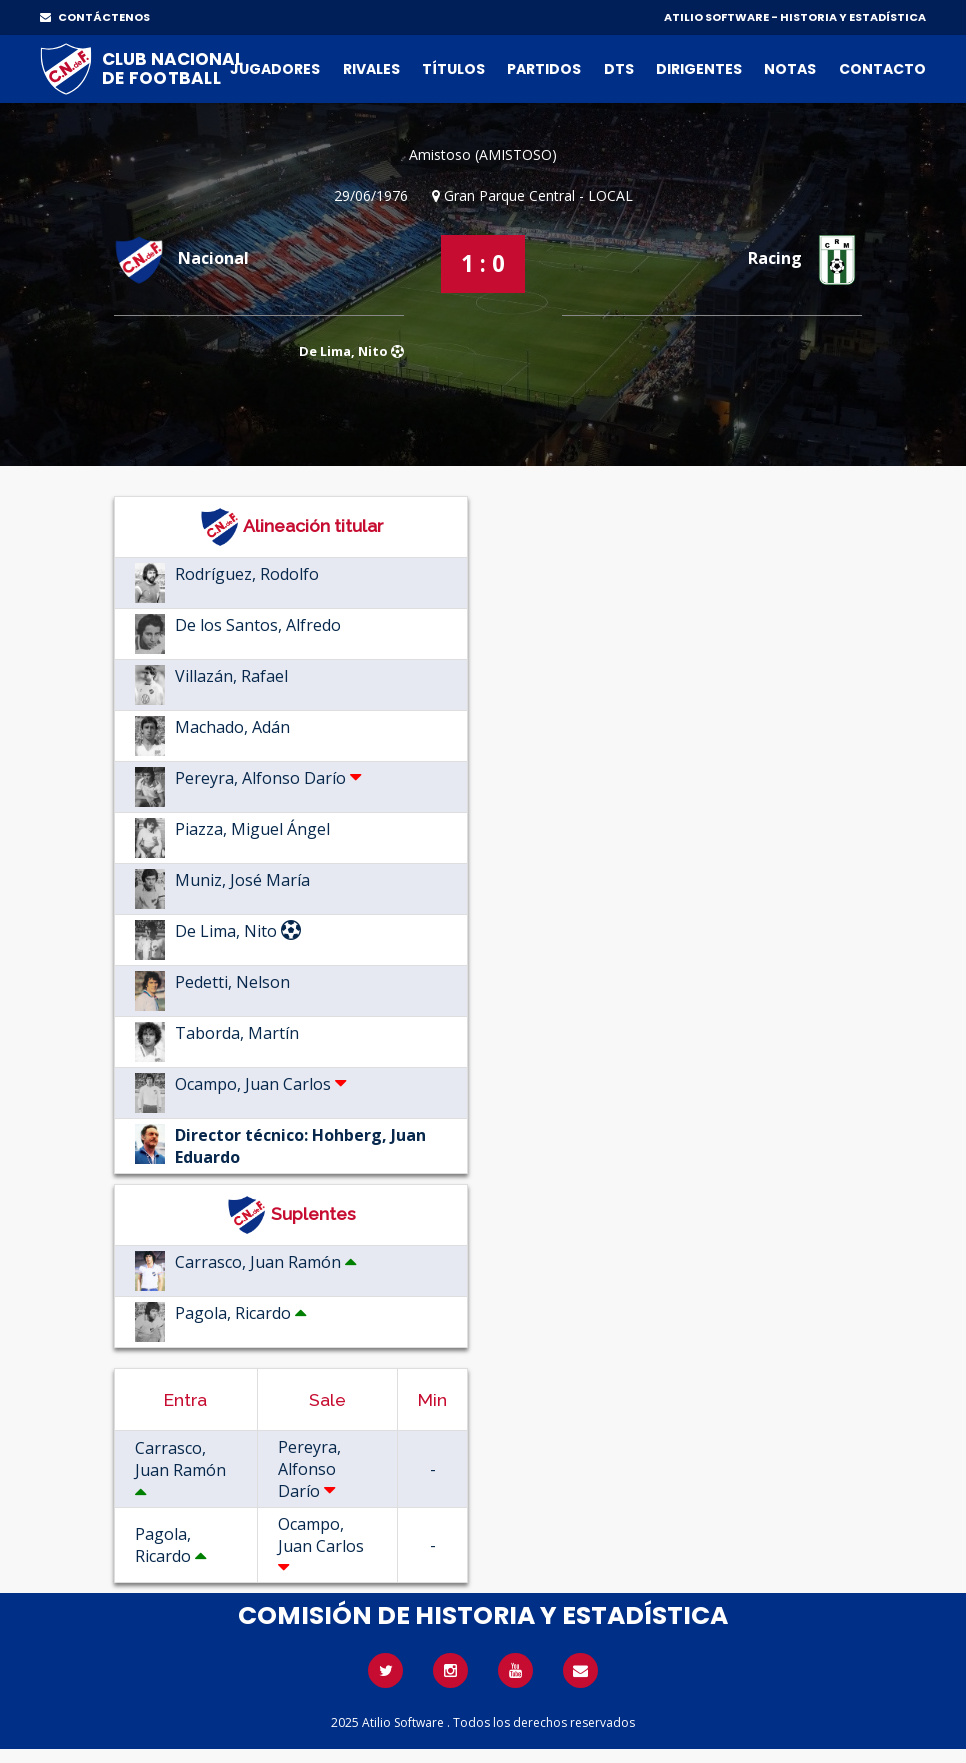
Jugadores (275, 69)
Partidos (544, 69)
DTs (619, 69)
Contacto (882, 69)
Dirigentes (699, 69)
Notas (790, 69)
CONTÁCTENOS (95, 17)
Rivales (371, 69)
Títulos (453, 69)
